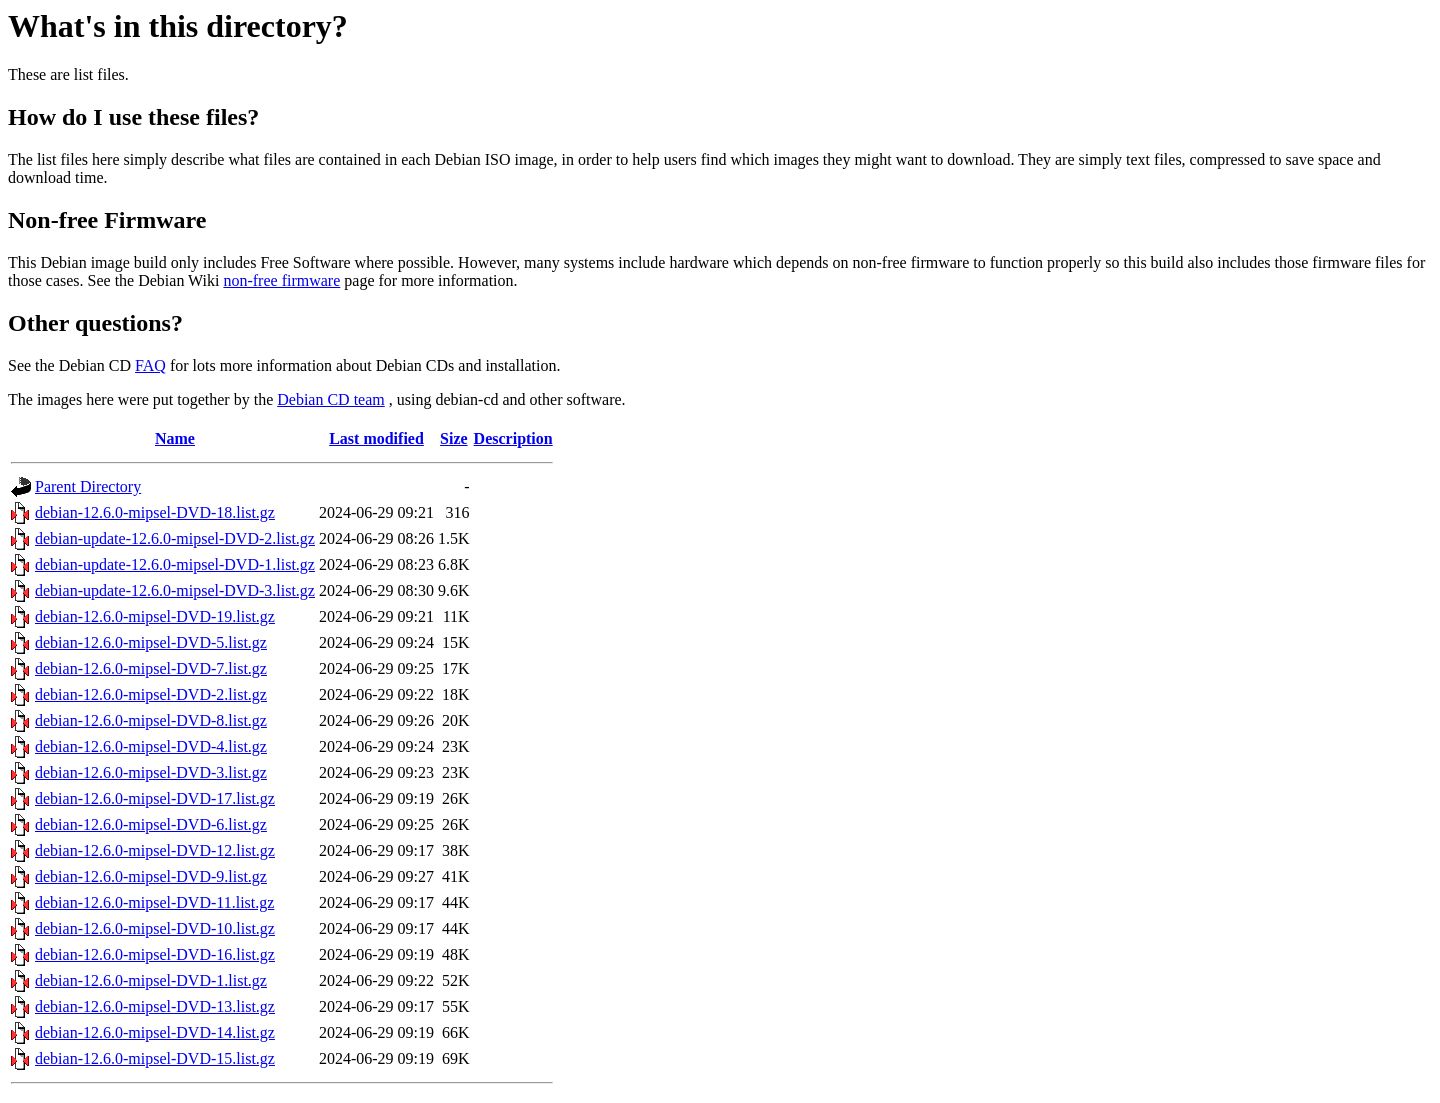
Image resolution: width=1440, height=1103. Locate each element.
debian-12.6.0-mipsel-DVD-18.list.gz (155, 512)
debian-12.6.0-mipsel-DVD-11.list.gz (154, 902)
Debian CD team (331, 399)
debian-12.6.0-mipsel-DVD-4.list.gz (151, 746)
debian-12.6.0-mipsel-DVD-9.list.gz (151, 876)
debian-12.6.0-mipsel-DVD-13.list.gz (155, 1006)
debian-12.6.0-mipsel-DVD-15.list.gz (155, 1058)
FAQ (150, 365)
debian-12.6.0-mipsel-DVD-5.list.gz (151, 642)
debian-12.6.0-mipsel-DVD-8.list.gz (151, 720)
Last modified (376, 438)
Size (454, 438)
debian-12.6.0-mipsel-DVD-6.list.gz (151, 824)
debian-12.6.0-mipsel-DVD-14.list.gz (155, 1032)
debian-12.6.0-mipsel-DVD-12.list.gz (155, 850)
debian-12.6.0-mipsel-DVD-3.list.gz (151, 772)
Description (513, 438)
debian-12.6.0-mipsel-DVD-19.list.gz (155, 616)
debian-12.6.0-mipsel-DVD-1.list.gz (151, 980)
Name (175, 438)
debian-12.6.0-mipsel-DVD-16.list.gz (155, 954)
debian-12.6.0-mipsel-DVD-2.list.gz (151, 694)
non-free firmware (281, 280)
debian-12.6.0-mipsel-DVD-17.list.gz (155, 798)
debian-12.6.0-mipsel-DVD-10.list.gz (155, 928)
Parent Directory (88, 486)
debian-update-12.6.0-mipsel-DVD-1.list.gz (175, 564)
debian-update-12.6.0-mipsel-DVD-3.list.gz (175, 590)
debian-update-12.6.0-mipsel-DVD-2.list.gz (175, 538)
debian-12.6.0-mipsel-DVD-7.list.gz (151, 668)
